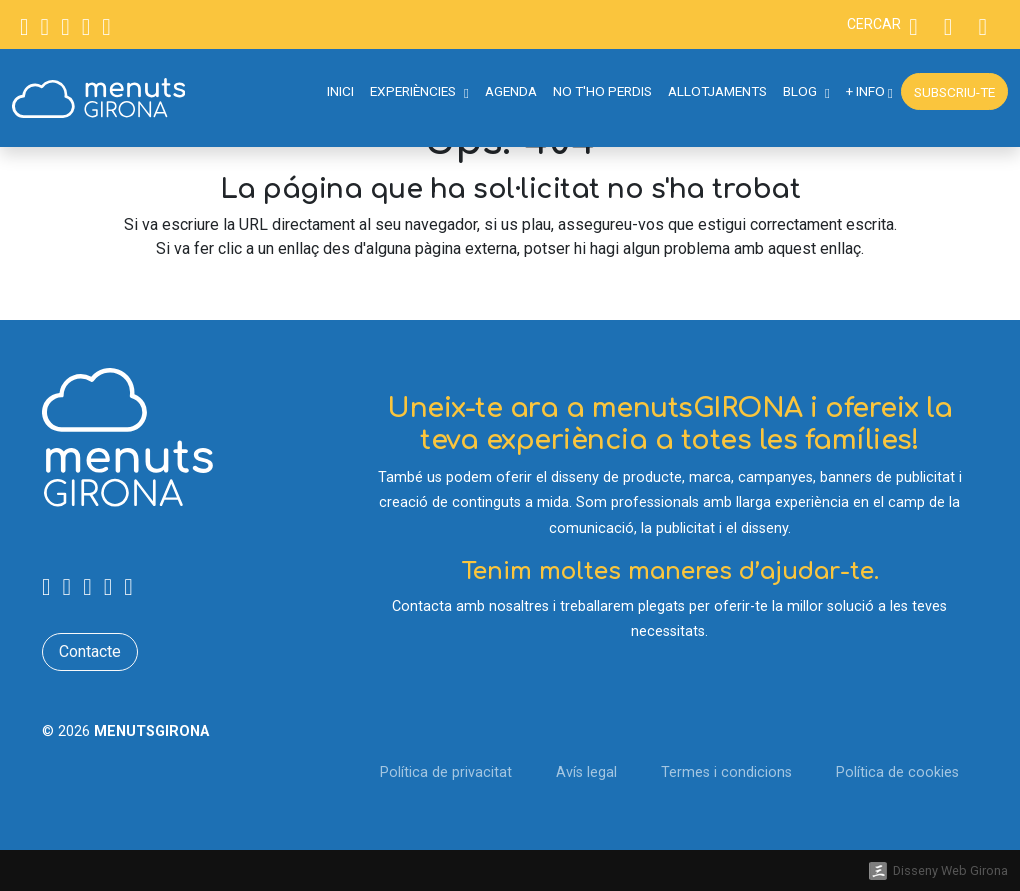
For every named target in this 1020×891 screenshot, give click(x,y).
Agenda (511, 91)
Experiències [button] (419, 91)
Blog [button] (806, 91)
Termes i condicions (726, 772)
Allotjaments (717, 91)
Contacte (90, 651)
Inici (340, 91)
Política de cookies (897, 772)
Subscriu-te (954, 92)
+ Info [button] (869, 91)
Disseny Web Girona (950, 870)
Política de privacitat (446, 772)
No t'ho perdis (602, 91)
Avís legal (586, 772)
